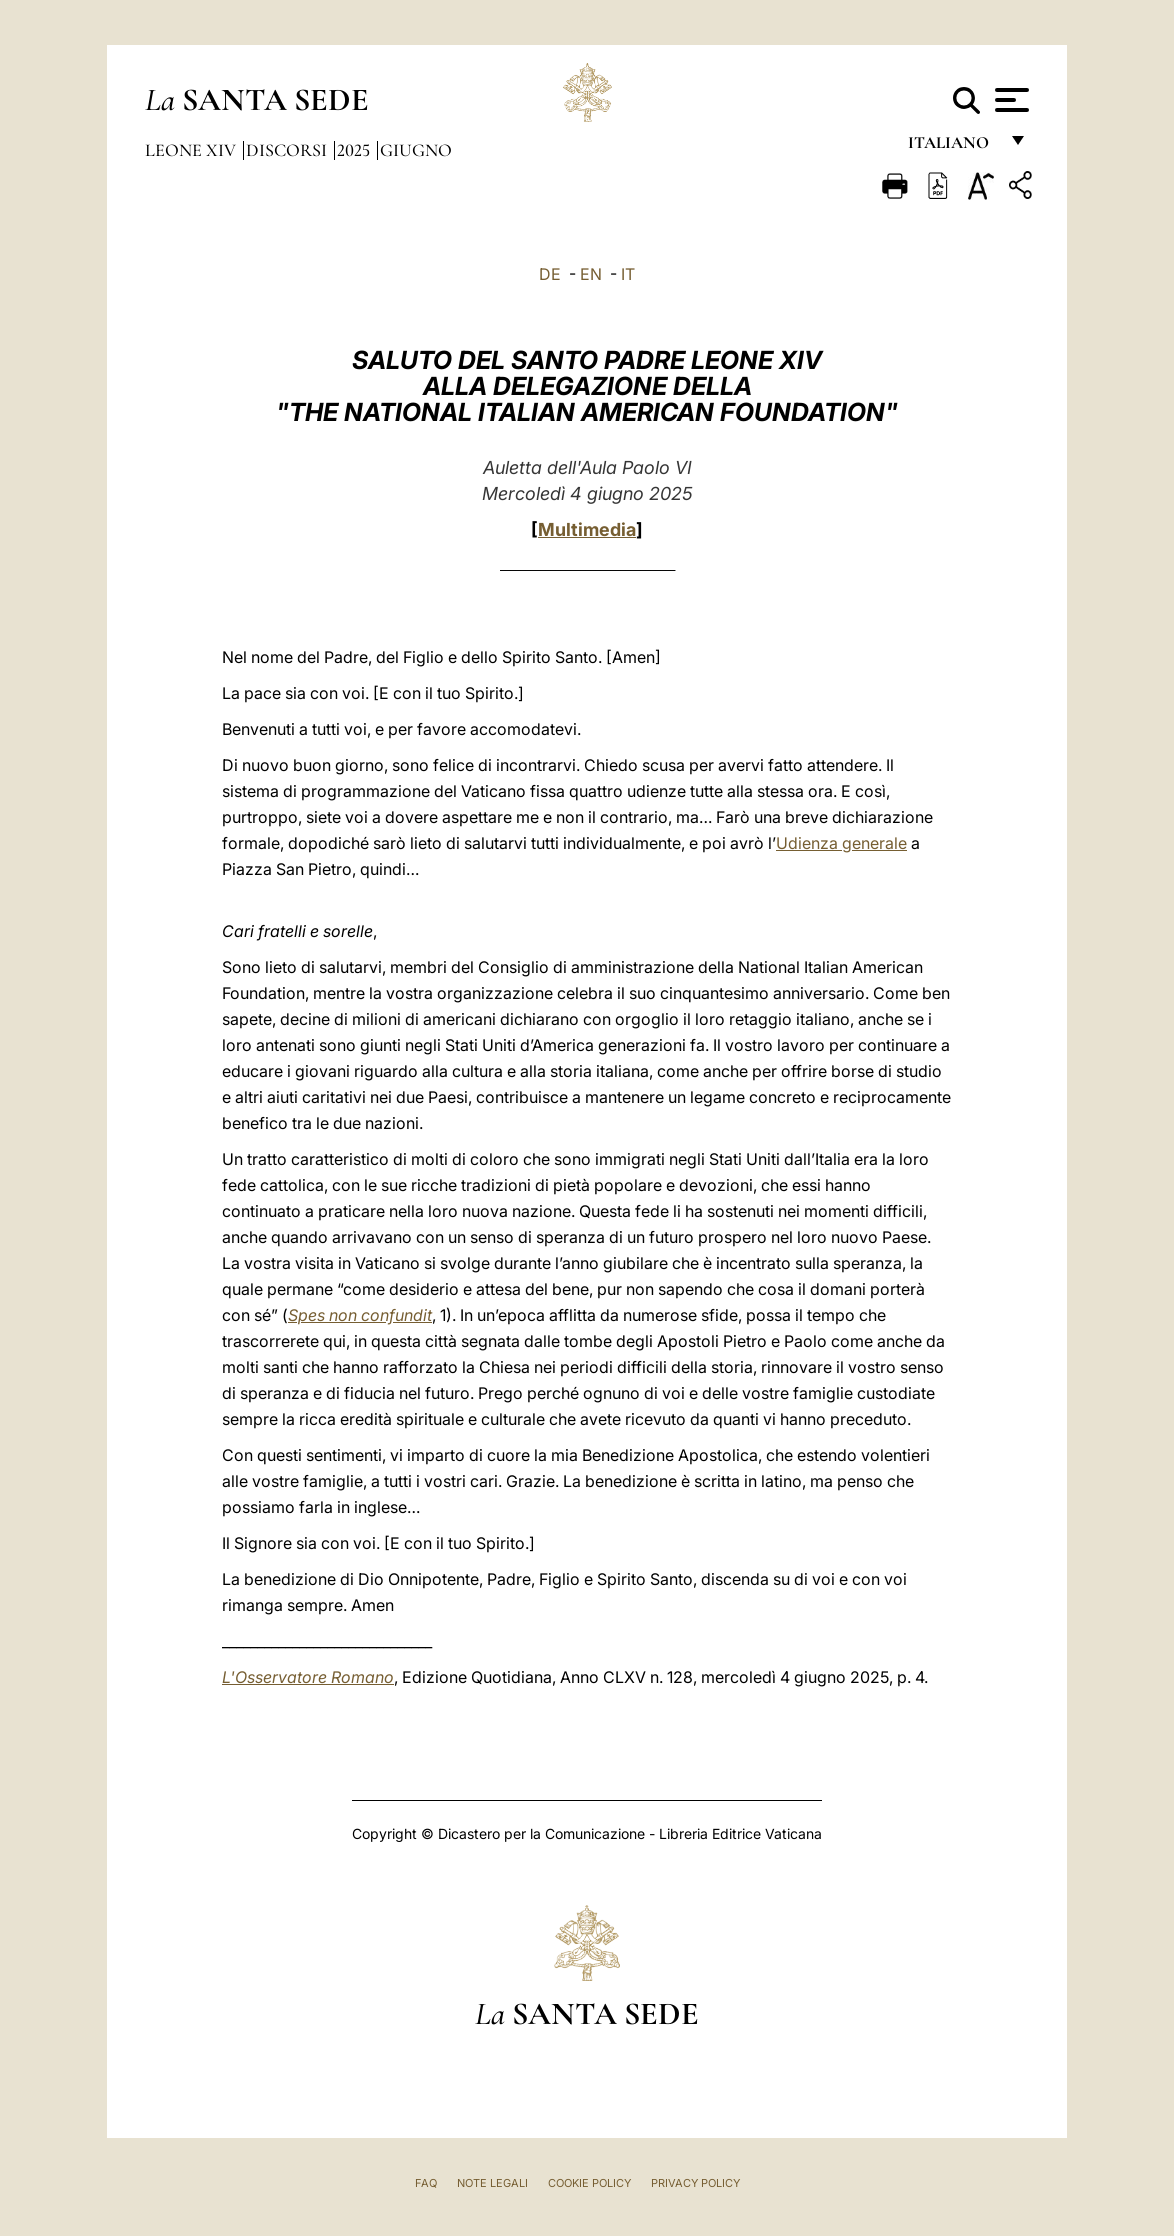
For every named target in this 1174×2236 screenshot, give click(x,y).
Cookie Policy (589, 2183)
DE (550, 274)
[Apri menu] (1009, 100)
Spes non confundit (360, 1315)
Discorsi (288, 150)
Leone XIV (192, 150)
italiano (952, 147)
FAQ (426, 2183)
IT (628, 274)
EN (591, 274)
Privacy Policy (695, 2183)
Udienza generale (841, 843)
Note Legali (492, 2183)
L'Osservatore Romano (308, 1677)
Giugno (416, 150)
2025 (355, 150)
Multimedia (587, 529)
